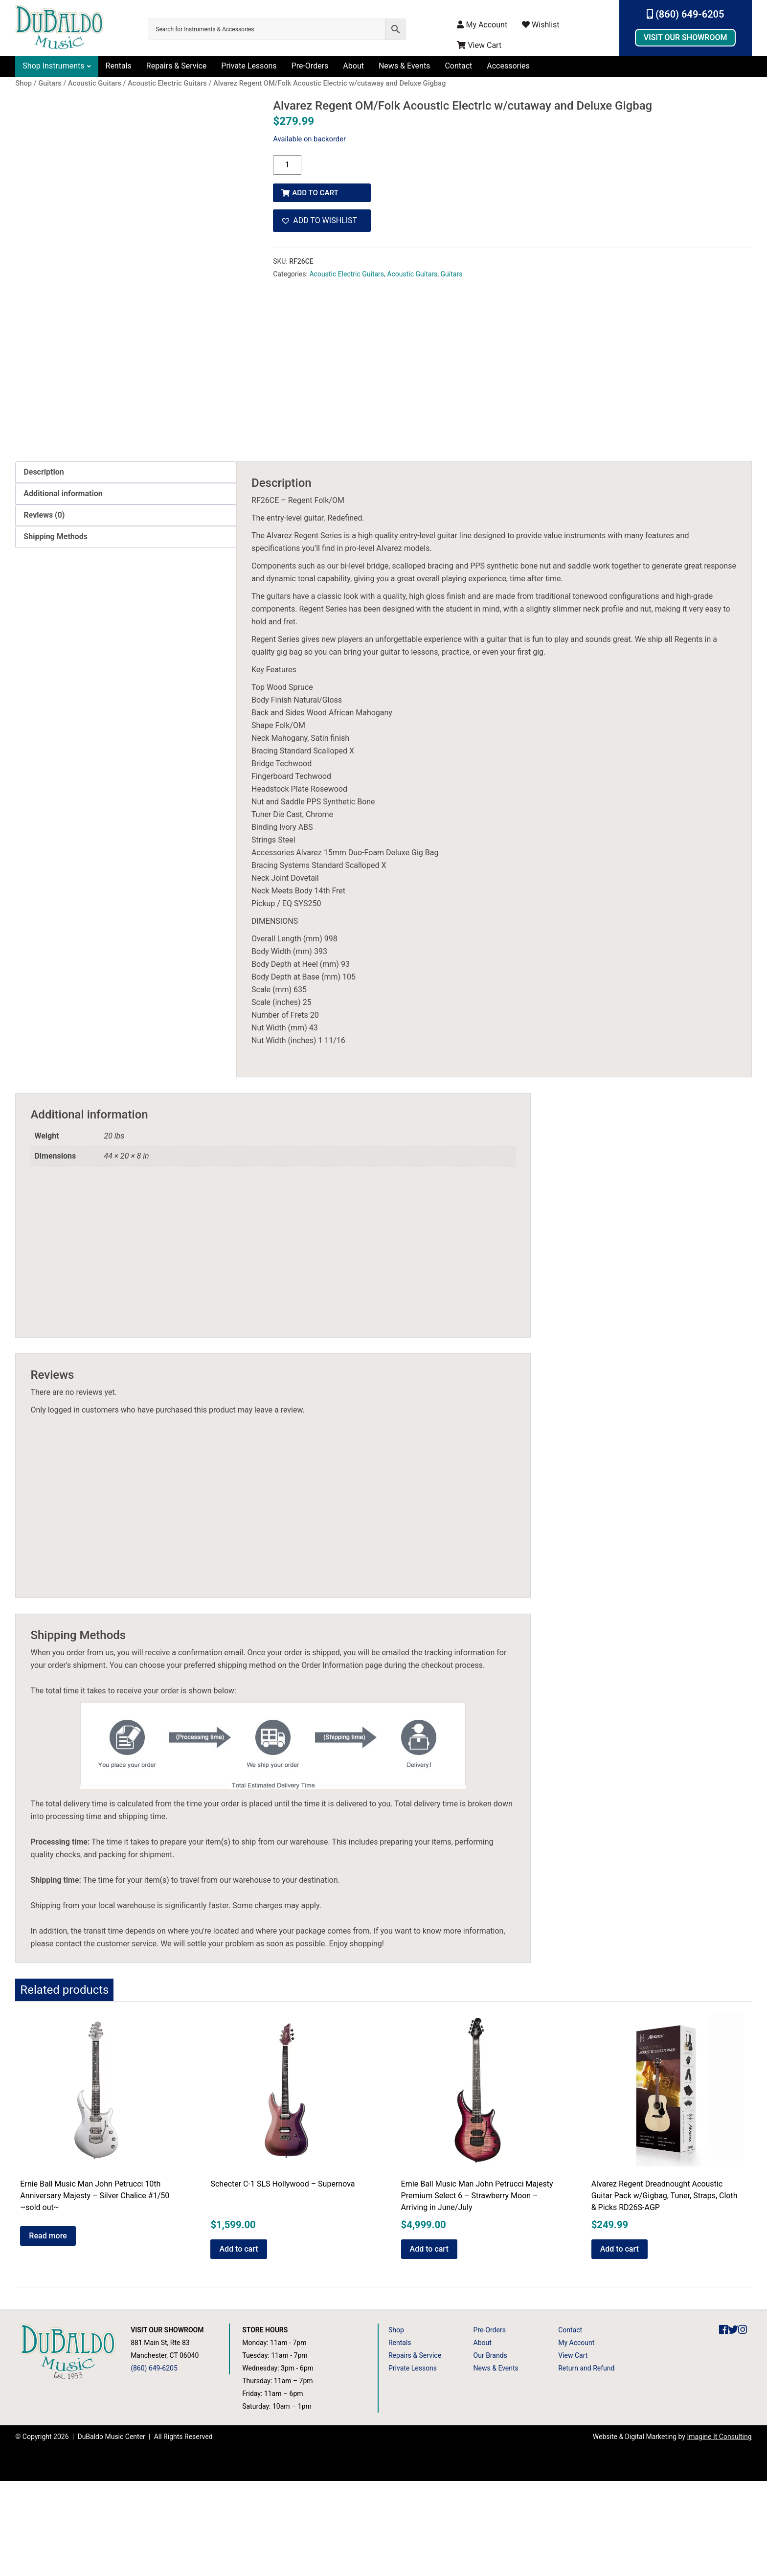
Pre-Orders (310, 65)
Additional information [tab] (62, 588)
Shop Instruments (53, 65)
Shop (396, 2425)
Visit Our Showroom (685, 37)
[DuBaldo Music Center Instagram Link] (742, 2425)
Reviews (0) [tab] (44, 610)
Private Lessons (248, 65)
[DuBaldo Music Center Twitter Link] (733, 2425)
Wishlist (540, 24)
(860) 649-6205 (685, 14)
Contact (458, 65)
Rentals (119, 65)
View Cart (479, 45)
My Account (482, 24)
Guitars (452, 270)
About (353, 65)
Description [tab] (43, 566)
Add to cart (317, 188)
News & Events (404, 65)
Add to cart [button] (238, 2343)
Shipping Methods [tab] (55, 631)
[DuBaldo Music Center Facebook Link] (723, 2425)
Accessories (508, 65)
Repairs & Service (176, 65)
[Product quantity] (287, 165)
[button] (322, 217)
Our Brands (490, 2450)
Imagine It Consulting (719, 2531)
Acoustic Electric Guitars (346, 270)
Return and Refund (586, 2463)
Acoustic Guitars (412, 270)
